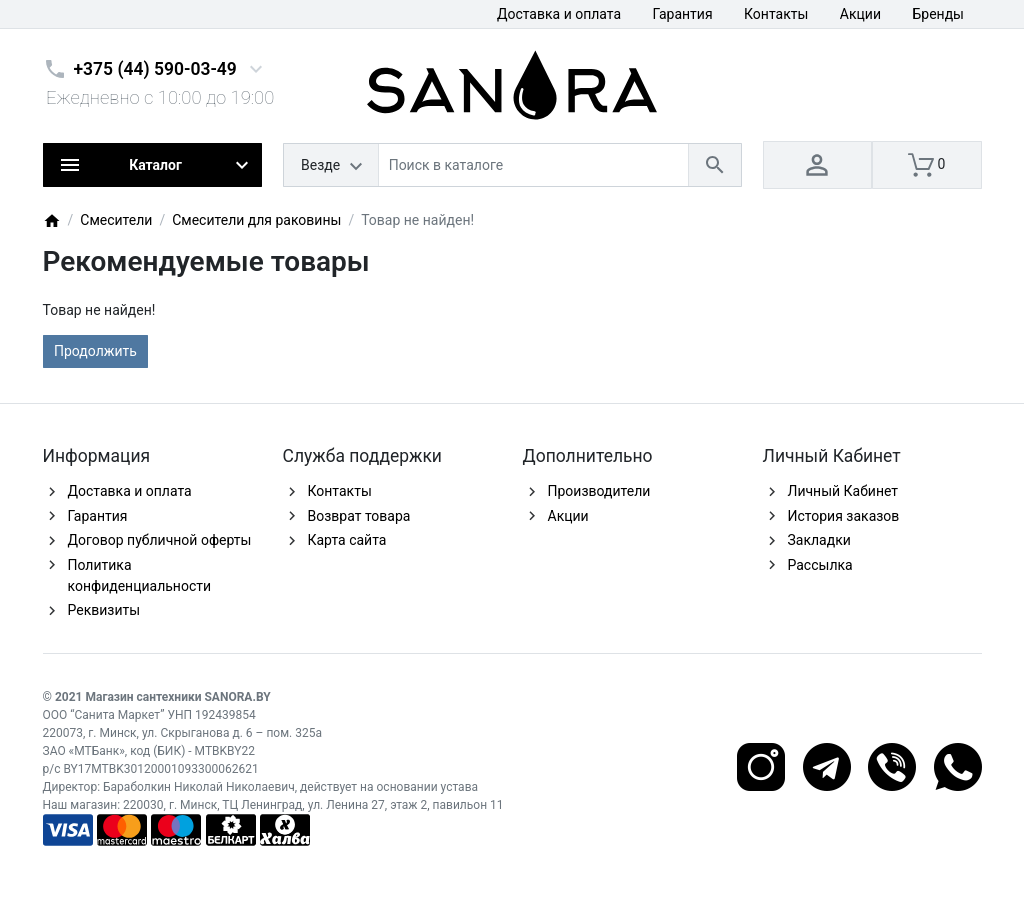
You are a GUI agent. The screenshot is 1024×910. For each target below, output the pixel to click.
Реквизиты (104, 610)
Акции (860, 14)
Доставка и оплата (559, 14)
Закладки (819, 540)
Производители (599, 491)
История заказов (844, 516)
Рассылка (820, 565)
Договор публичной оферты (160, 540)
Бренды (938, 14)
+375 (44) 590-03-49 (155, 69)
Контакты (776, 14)
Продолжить (95, 351)
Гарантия (683, 14)
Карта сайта (347, 540)
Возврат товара (359, 516)
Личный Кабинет (843, 491)
